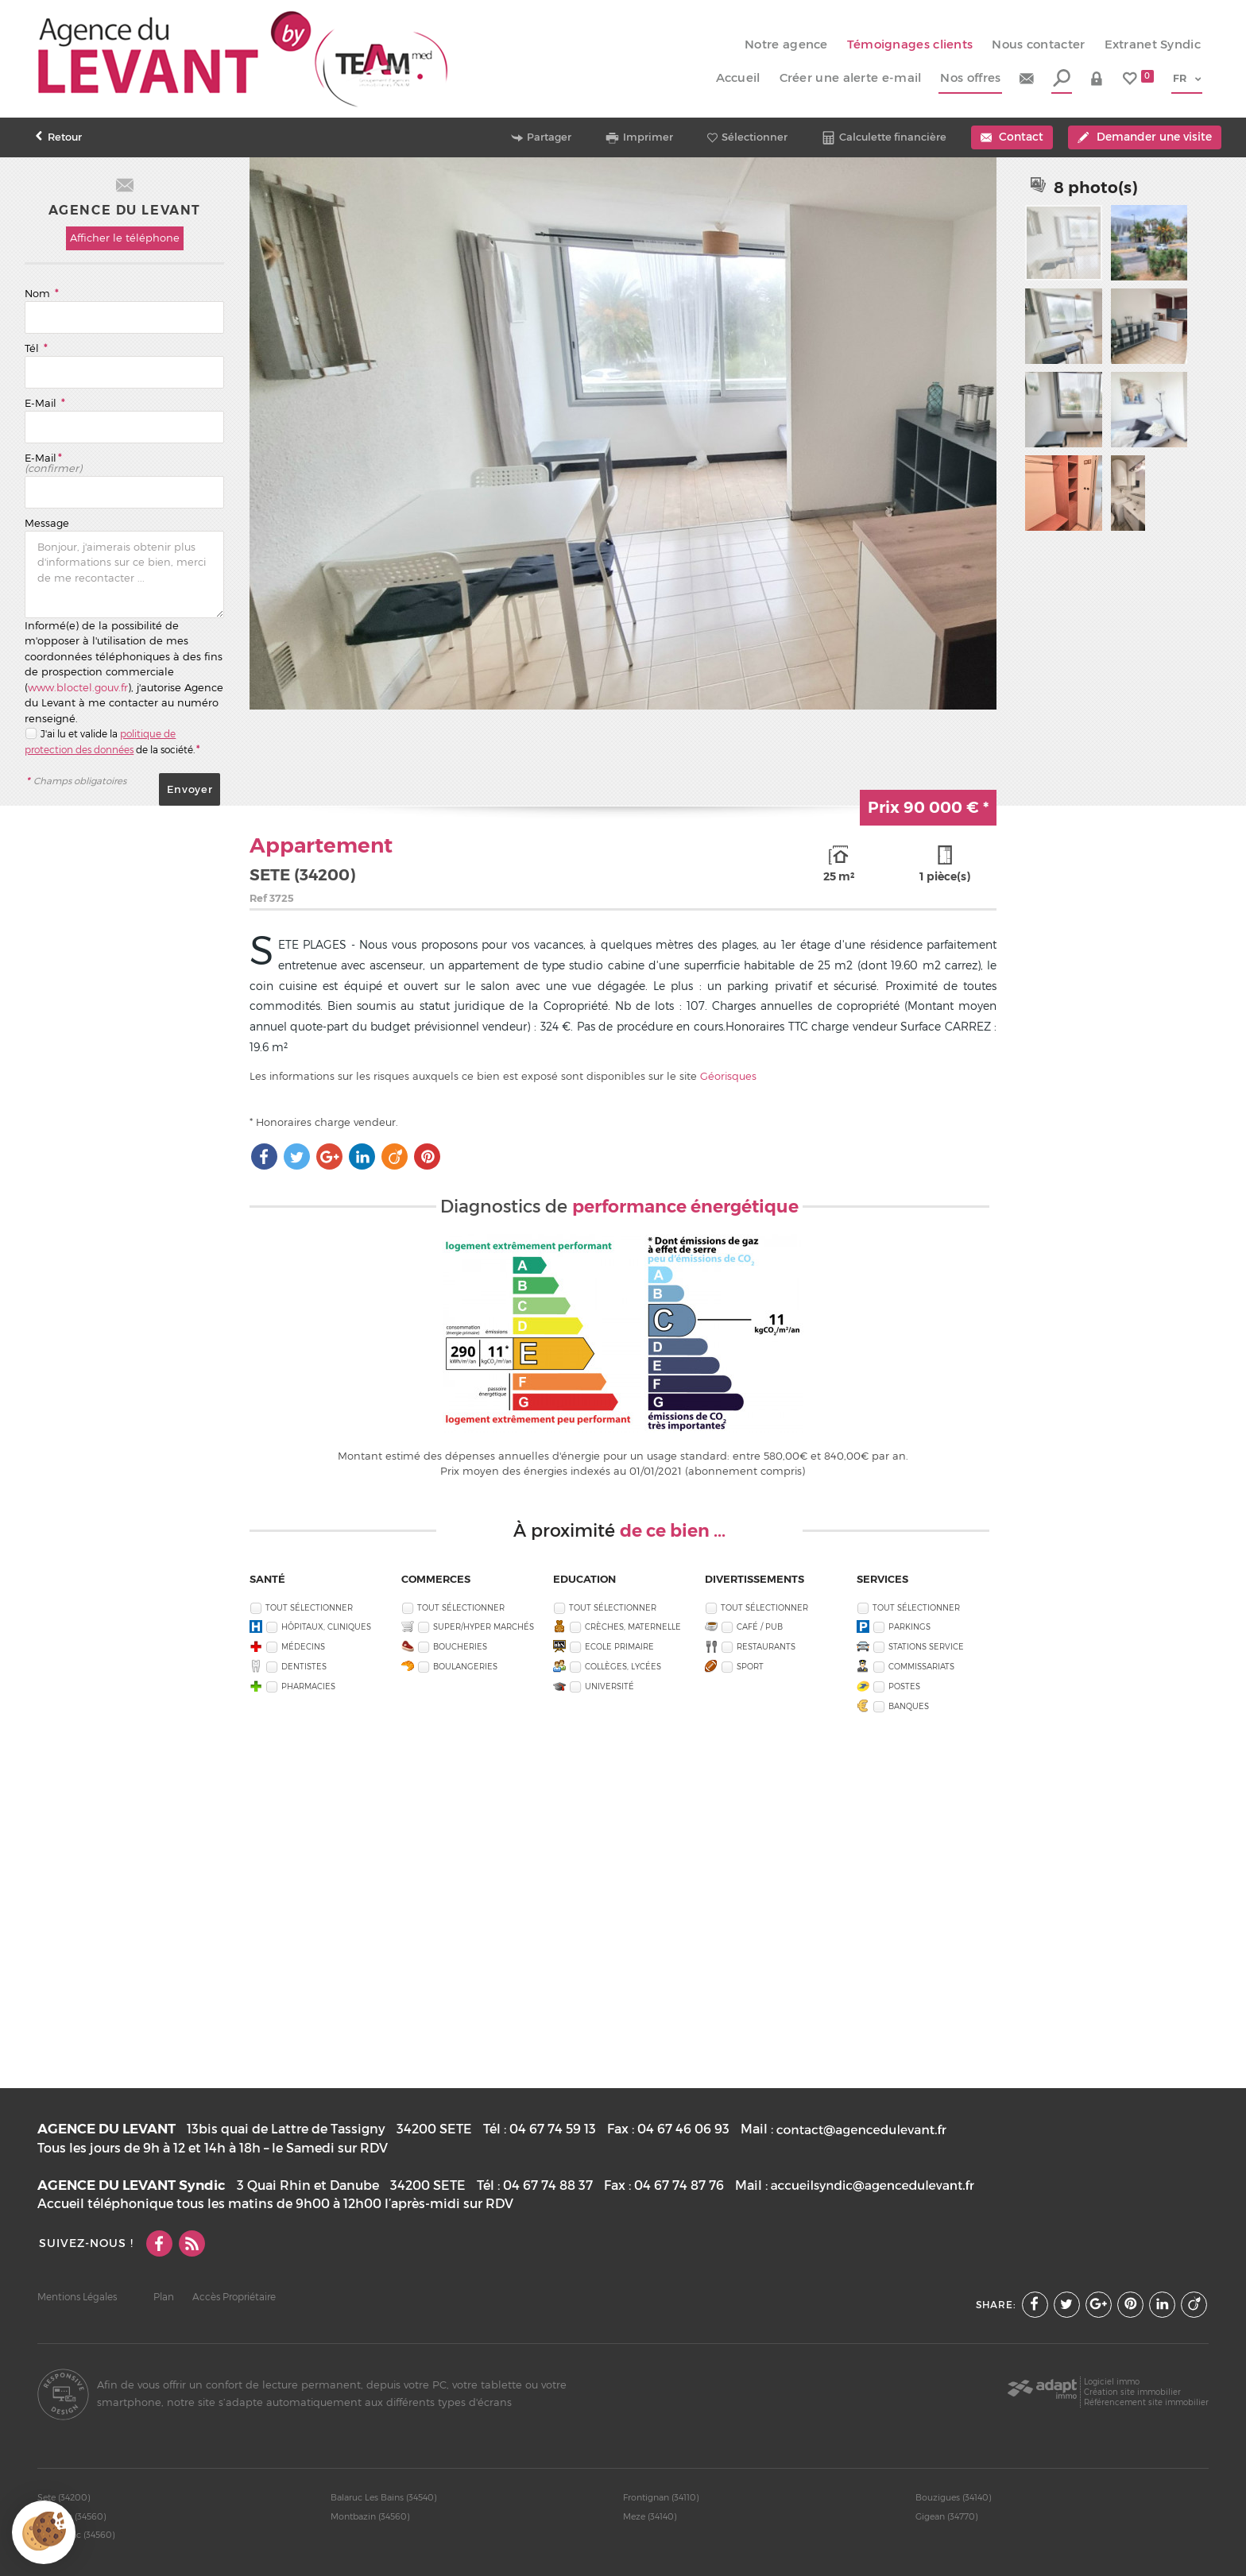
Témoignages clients (910, 44)
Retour (58, 137)
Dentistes (304, 1666)
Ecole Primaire (619, 1646)
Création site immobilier (1132, 2391)
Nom (41, 293)
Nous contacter (1038, 44)
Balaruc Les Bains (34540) (384, 2497)
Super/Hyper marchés (483, 1626)
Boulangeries (465, 1666)
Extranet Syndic (1153, 44)
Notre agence (786, 44)
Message (47, 522)
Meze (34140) (650, 2516)
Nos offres (970, 78)
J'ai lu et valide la (80, 734)
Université (609, 1686)
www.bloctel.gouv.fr (78, 687)
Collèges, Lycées (623, 1666)
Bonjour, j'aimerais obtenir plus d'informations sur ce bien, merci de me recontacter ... (124, 574)
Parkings (909, 1626)
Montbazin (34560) (370, 2516)
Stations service (926, 1646)
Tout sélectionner (309, 1607)
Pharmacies (308, 1686)
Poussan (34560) (71, 2516)
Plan (163, 2297)
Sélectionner (747, 137)
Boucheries (460, 1646)
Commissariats (921, 1666)
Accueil (738, 78)
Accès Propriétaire (234, 2297)
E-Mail (44, 402)
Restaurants (766, 1646)
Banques (908, 1706)
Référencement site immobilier (1146, 2402)
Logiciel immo (1112, 2381)
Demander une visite (1144, 137)
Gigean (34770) (946, 2516)
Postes (904, 1686)
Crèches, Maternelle (633, 1626)
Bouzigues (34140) (953, 2497)
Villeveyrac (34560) (76, 2534)
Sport (750, 1666)
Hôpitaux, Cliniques (326, 1626)
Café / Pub (760, 1626)
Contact (1012, 137)
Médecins (303, 1646)
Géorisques (728, 1075)
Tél (36, 348)
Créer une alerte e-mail (851, 78)
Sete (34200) (64, 2497)
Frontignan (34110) (661, 2497)
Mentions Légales (77, 2297)
